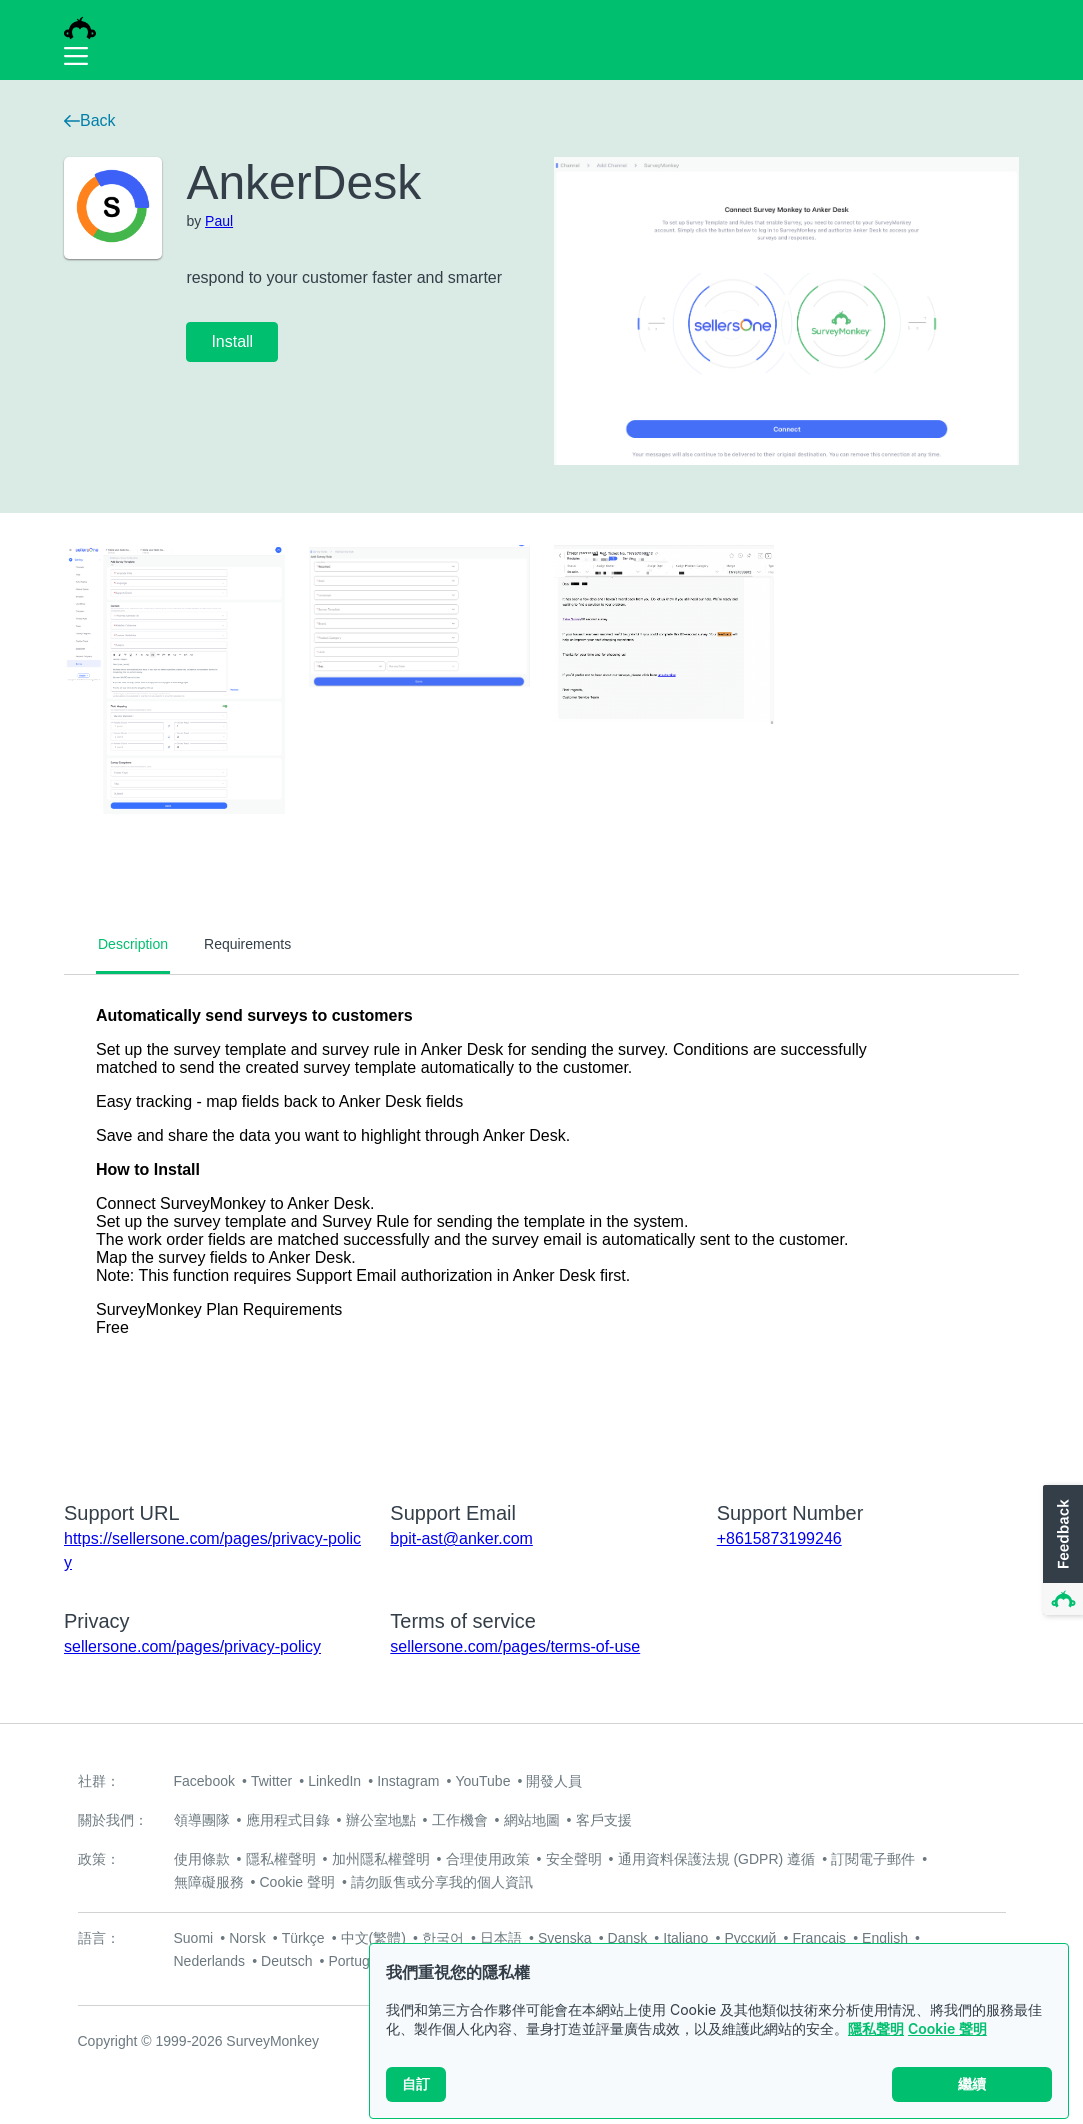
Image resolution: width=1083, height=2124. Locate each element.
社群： (99, 1781)
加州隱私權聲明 (381, 1859)
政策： (99, 1859)
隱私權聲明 (281, 1859)
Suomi (194, 1938)
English (885, 1938)
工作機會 (460, 1820)
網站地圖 (532, 1820)
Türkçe (303, 1938)
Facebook (204, 1781)
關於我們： (113, 1820)
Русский (750, 1938)
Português (360, 1961)
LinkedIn (334, 1781)
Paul (219, 221)
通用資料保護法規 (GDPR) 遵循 (717, 1859)
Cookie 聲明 (947, 2028)
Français (819, 1938)
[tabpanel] (541, 1225)
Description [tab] (133, 944)
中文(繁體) (373, 1938)
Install (232, 341)
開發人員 (554, 1781)
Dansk (628, 1938)
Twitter (271, 1781)
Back (90, 120)
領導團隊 (202, 1820)
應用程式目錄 (288, 1820)
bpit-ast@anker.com (461, 1538)
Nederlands (210, 1961)
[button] (1061, 1551)
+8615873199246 (779, 1538)
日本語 (501, 1938)
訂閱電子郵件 (873, 1859)
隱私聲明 (876, 2028)
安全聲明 (574, 1859)
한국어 (443, 1938)
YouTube (482, 1781)
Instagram (408, 1781)
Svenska (565, 1938)
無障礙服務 (209, 1882)
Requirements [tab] (247, 944)
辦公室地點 (381, 1820)
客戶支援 (604, 1820)
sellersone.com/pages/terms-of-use (515, 1646)
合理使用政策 (488, 1859)
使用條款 (202, 1859)
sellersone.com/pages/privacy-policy (192, 1646)
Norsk (247, 1938)
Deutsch (286, 1961)
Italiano (685, 1938)
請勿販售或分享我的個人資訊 (442, 1882)
